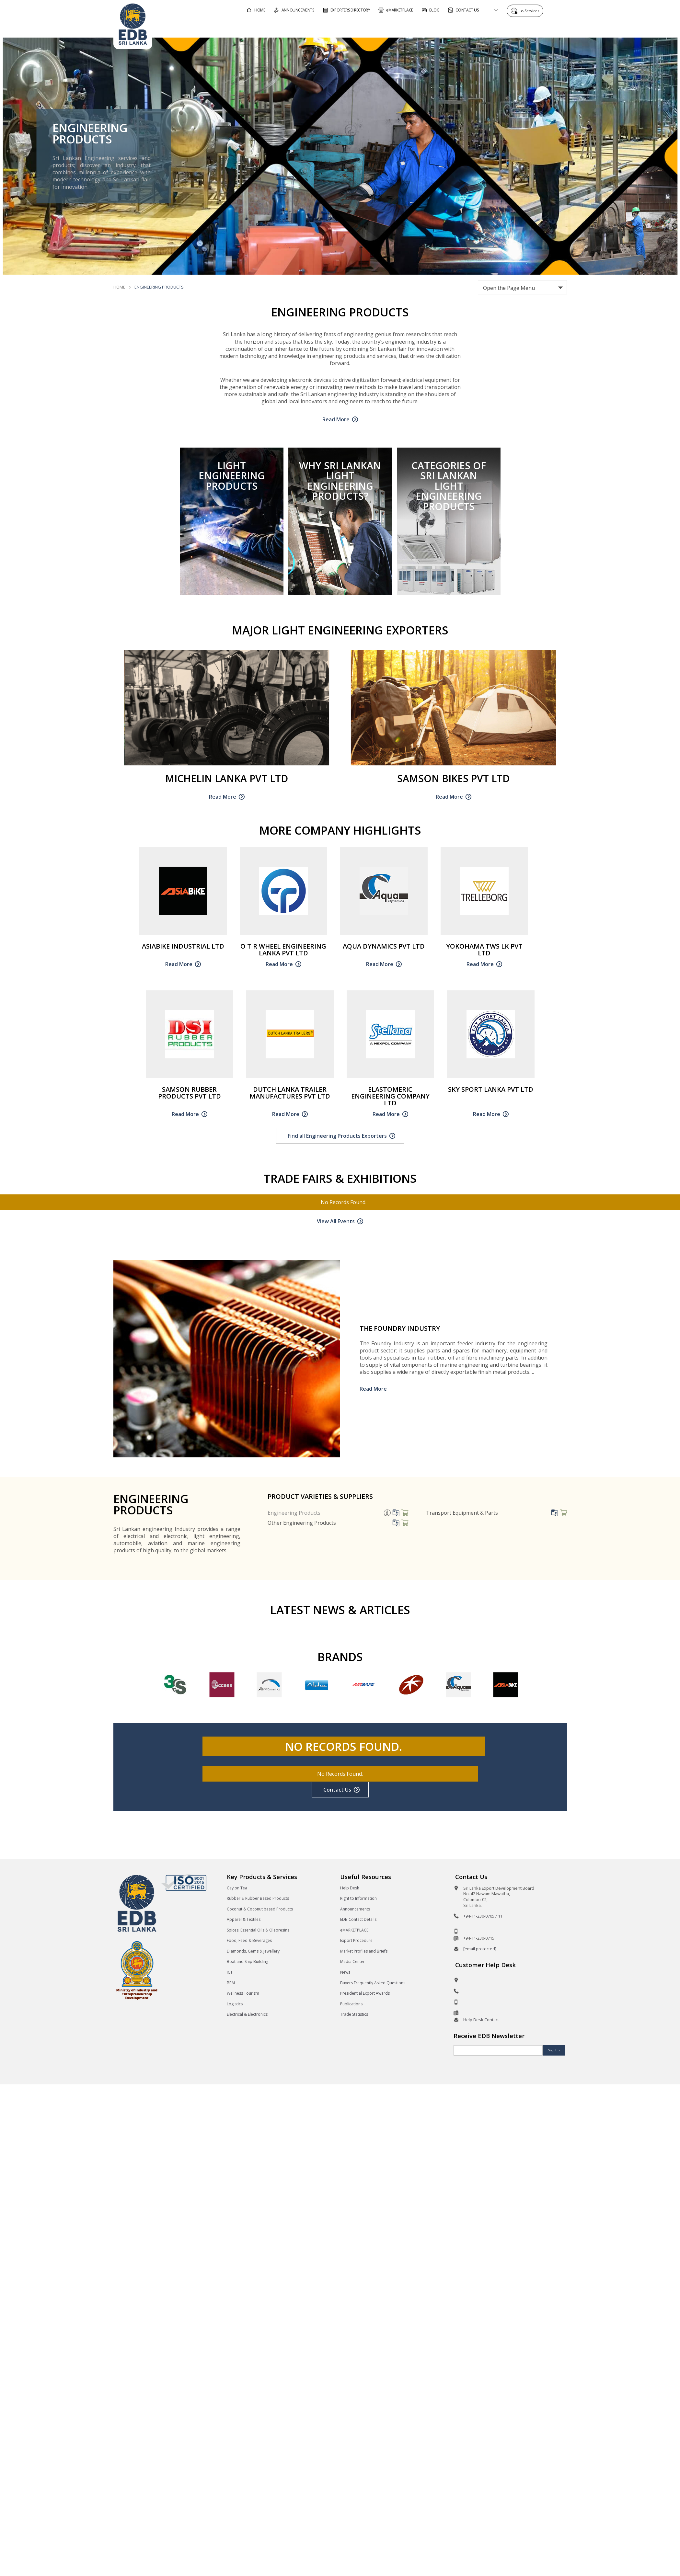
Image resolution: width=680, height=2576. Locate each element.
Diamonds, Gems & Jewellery (253, 1955)
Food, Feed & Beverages (249, 1944)
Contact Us (337, 1793)
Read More (336, 423)
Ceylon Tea (237, 1892)
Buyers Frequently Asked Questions (372, 1986)
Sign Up (553, 2054)
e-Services (528, 10)
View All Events (336, 1225)
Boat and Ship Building (247, 1965)
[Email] (498, 2054)
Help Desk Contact (481, 2023)
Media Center (352, 1965)
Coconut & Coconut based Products (260, 1913)
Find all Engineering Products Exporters (337, 1139)
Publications (351, 2008)
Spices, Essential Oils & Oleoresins (258, 1934)
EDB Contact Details (358, 1923)
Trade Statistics (354, 2018)
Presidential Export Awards (365, 1997)
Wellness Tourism (243, 1997)
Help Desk (349, 1892)
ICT (230, 1976)
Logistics (235, 2008)
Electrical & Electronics (247, 2018)
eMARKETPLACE (354, 1934)
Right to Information (358, 1902)
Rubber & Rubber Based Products (258, 1902)
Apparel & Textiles (243, 1923)
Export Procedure (356, 1944)
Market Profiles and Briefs (363, 1955)
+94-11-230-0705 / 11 (482, 1920)
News (345, 1976)
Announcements (355, 1913)
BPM (231, 1986)
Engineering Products (294, 1516)
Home (119, 291)
